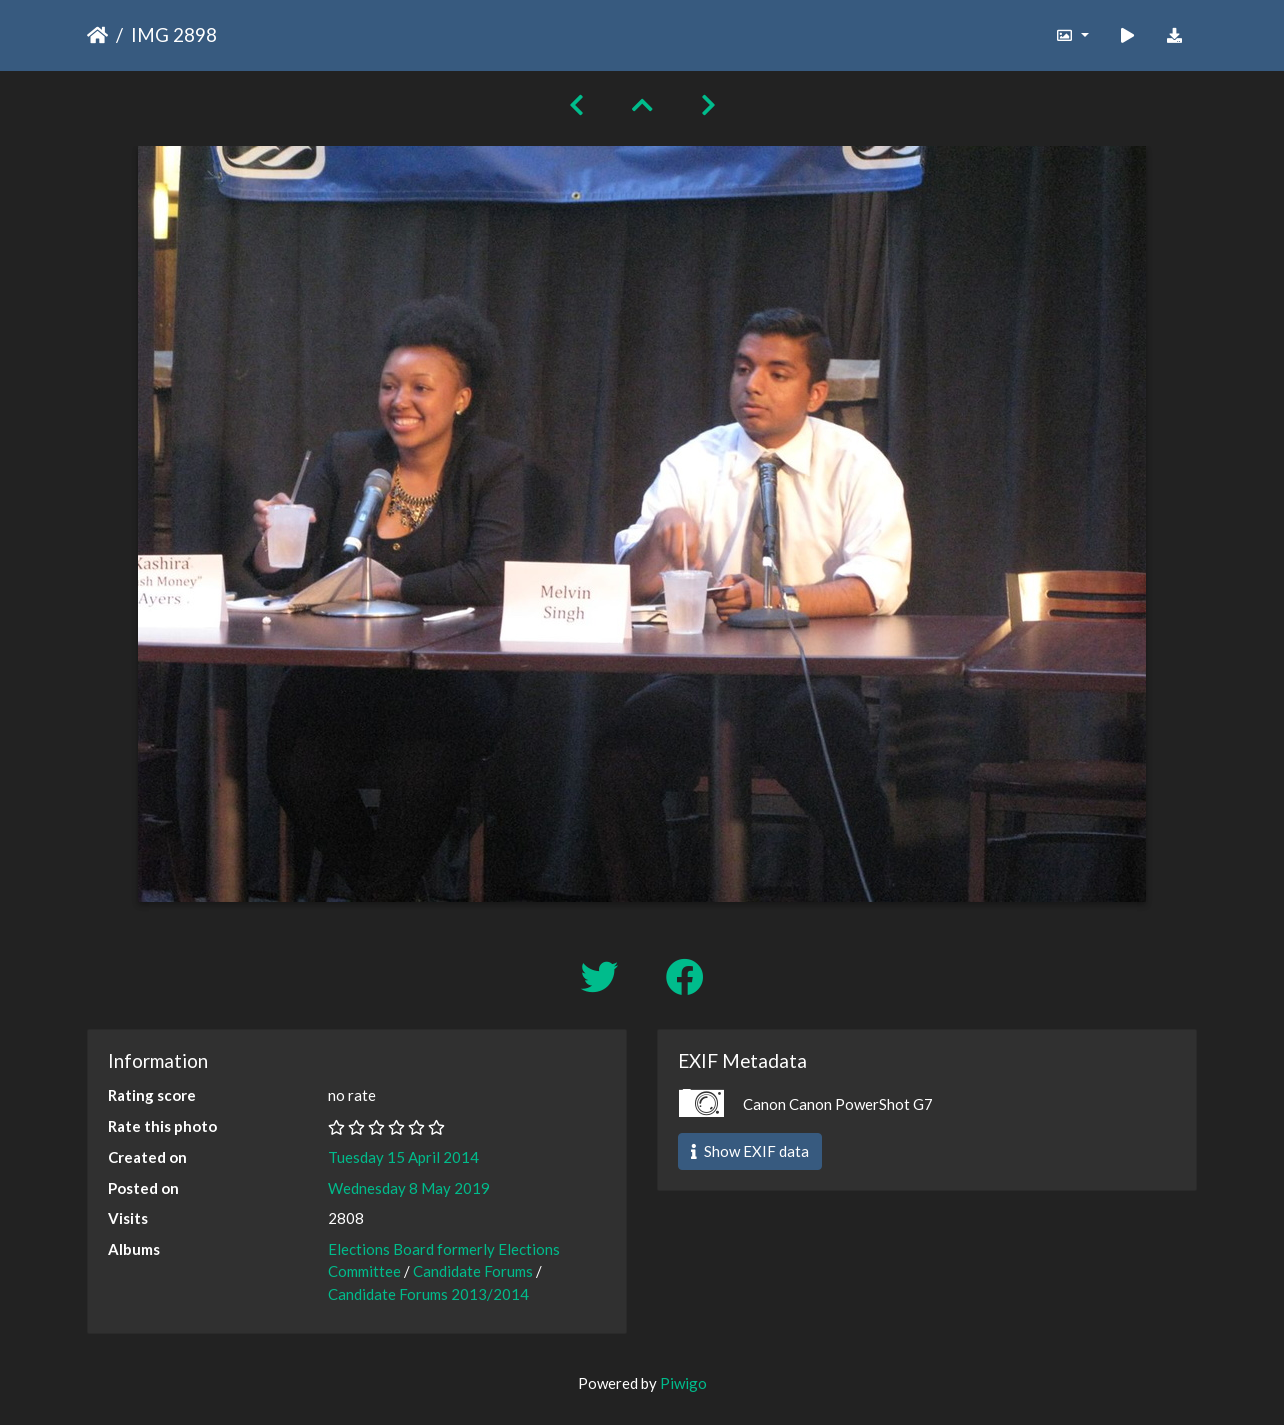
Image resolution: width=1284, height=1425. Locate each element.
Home (97, 35)
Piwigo (683, 1383)
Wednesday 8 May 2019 (409, 1188)
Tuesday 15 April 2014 (403, 1157)
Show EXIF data (750, 1151)
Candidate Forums (473, 1271)
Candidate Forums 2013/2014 (428, 1294)
